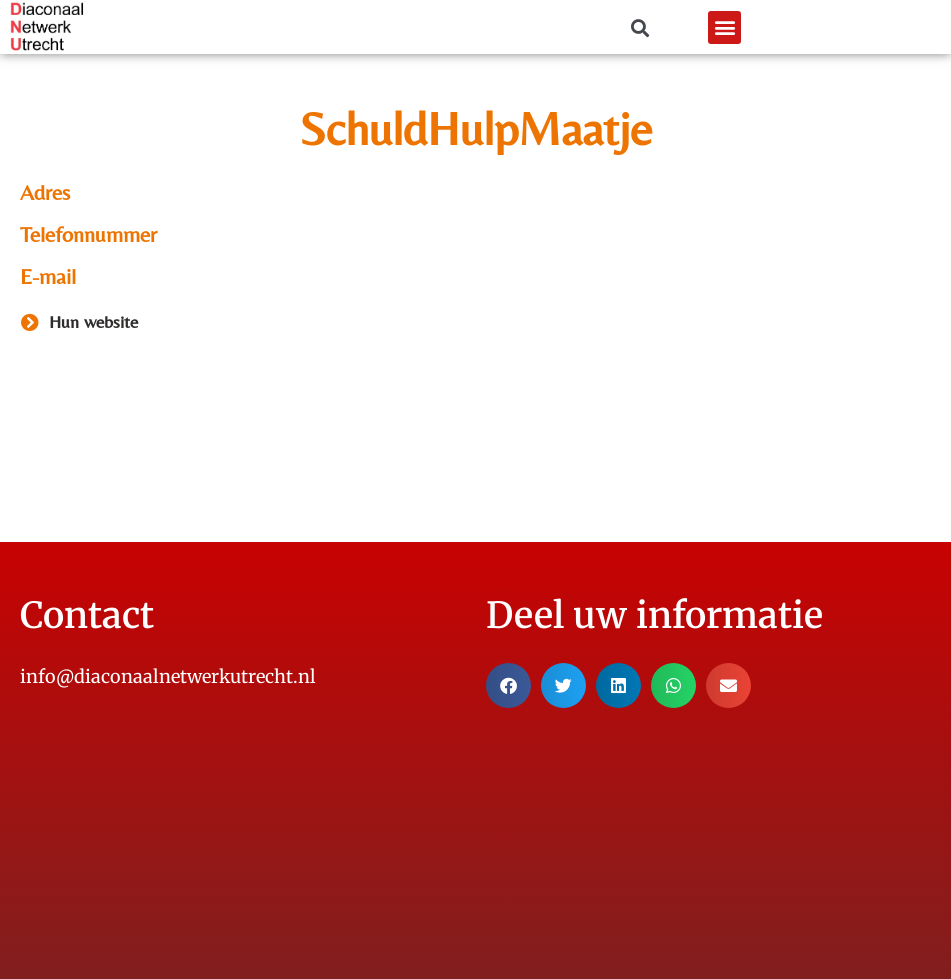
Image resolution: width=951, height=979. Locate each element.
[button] (724, 27)
